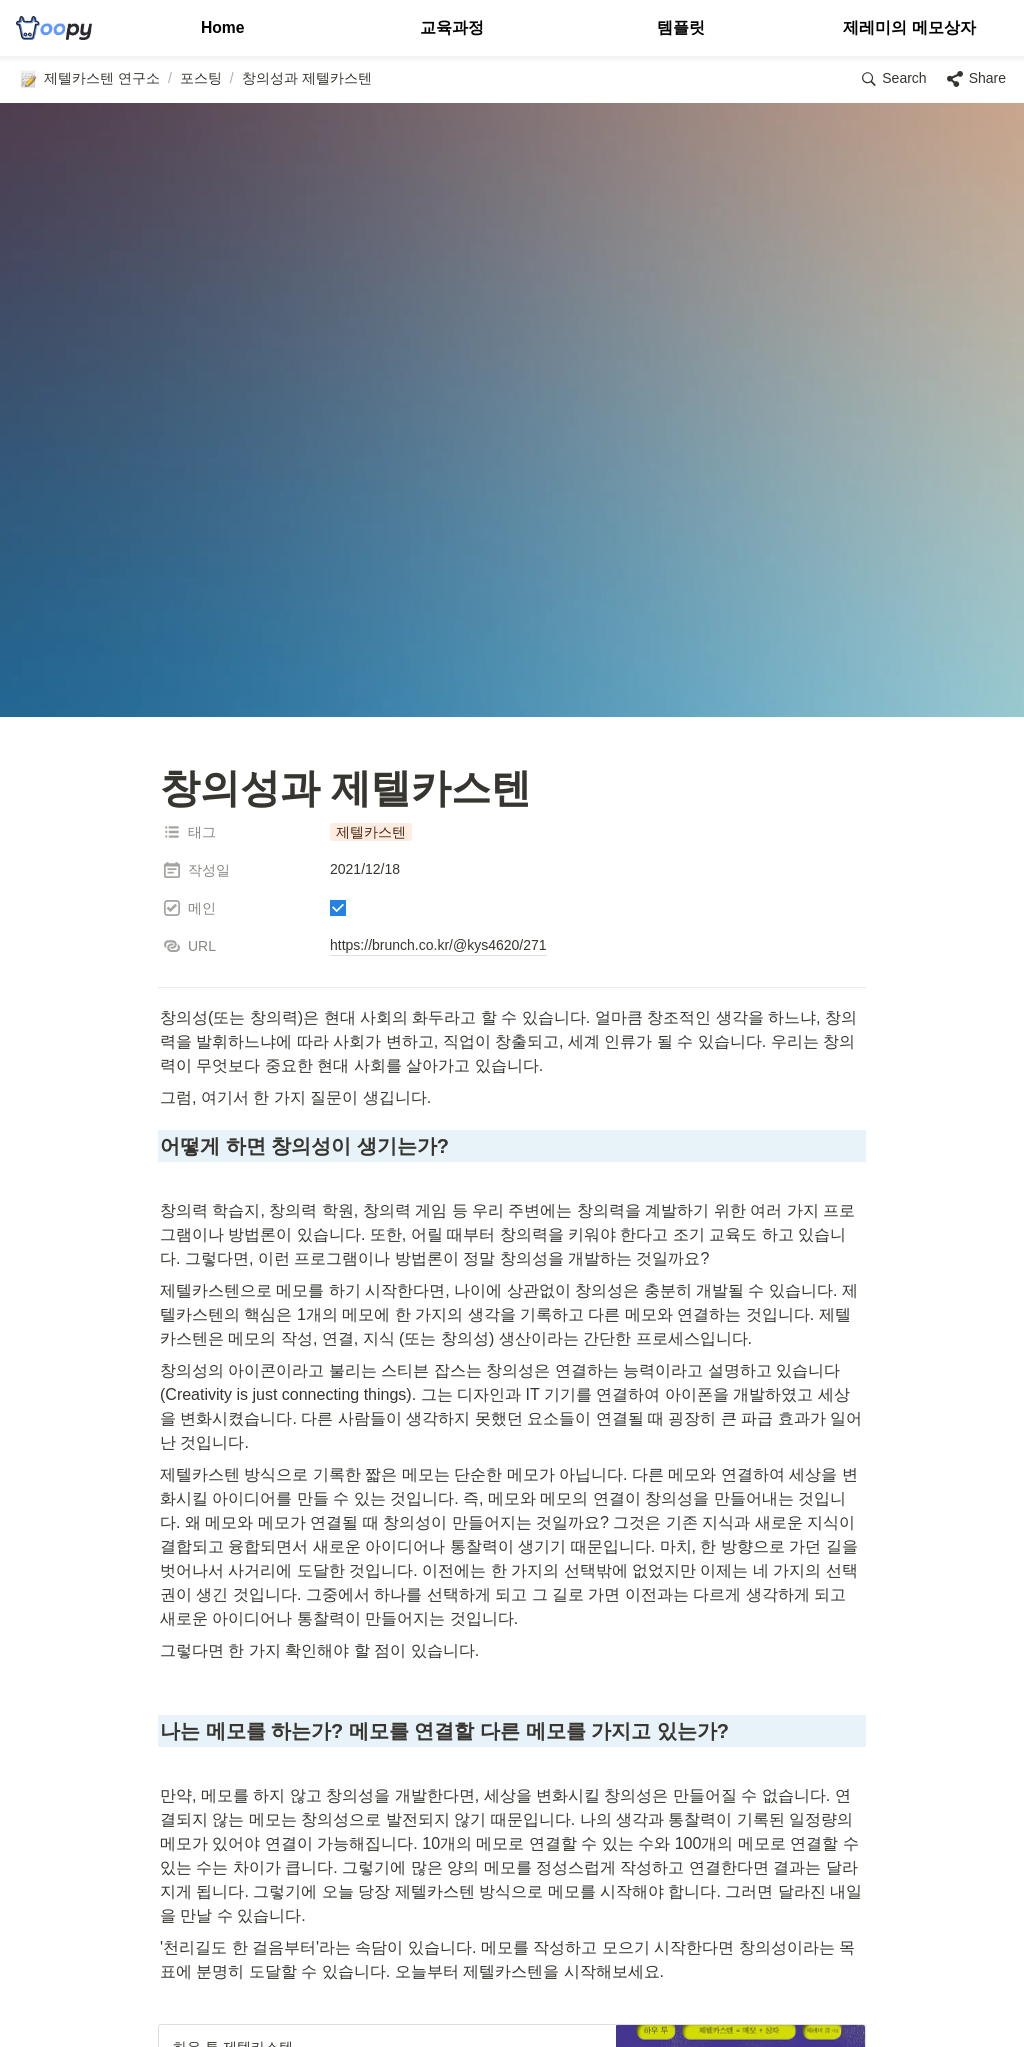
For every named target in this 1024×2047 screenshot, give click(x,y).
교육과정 (452, 27)
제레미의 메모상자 (909, 27)
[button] (89, 79)
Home (222, 27)
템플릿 (681, 27)
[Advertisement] (512, 1994)
